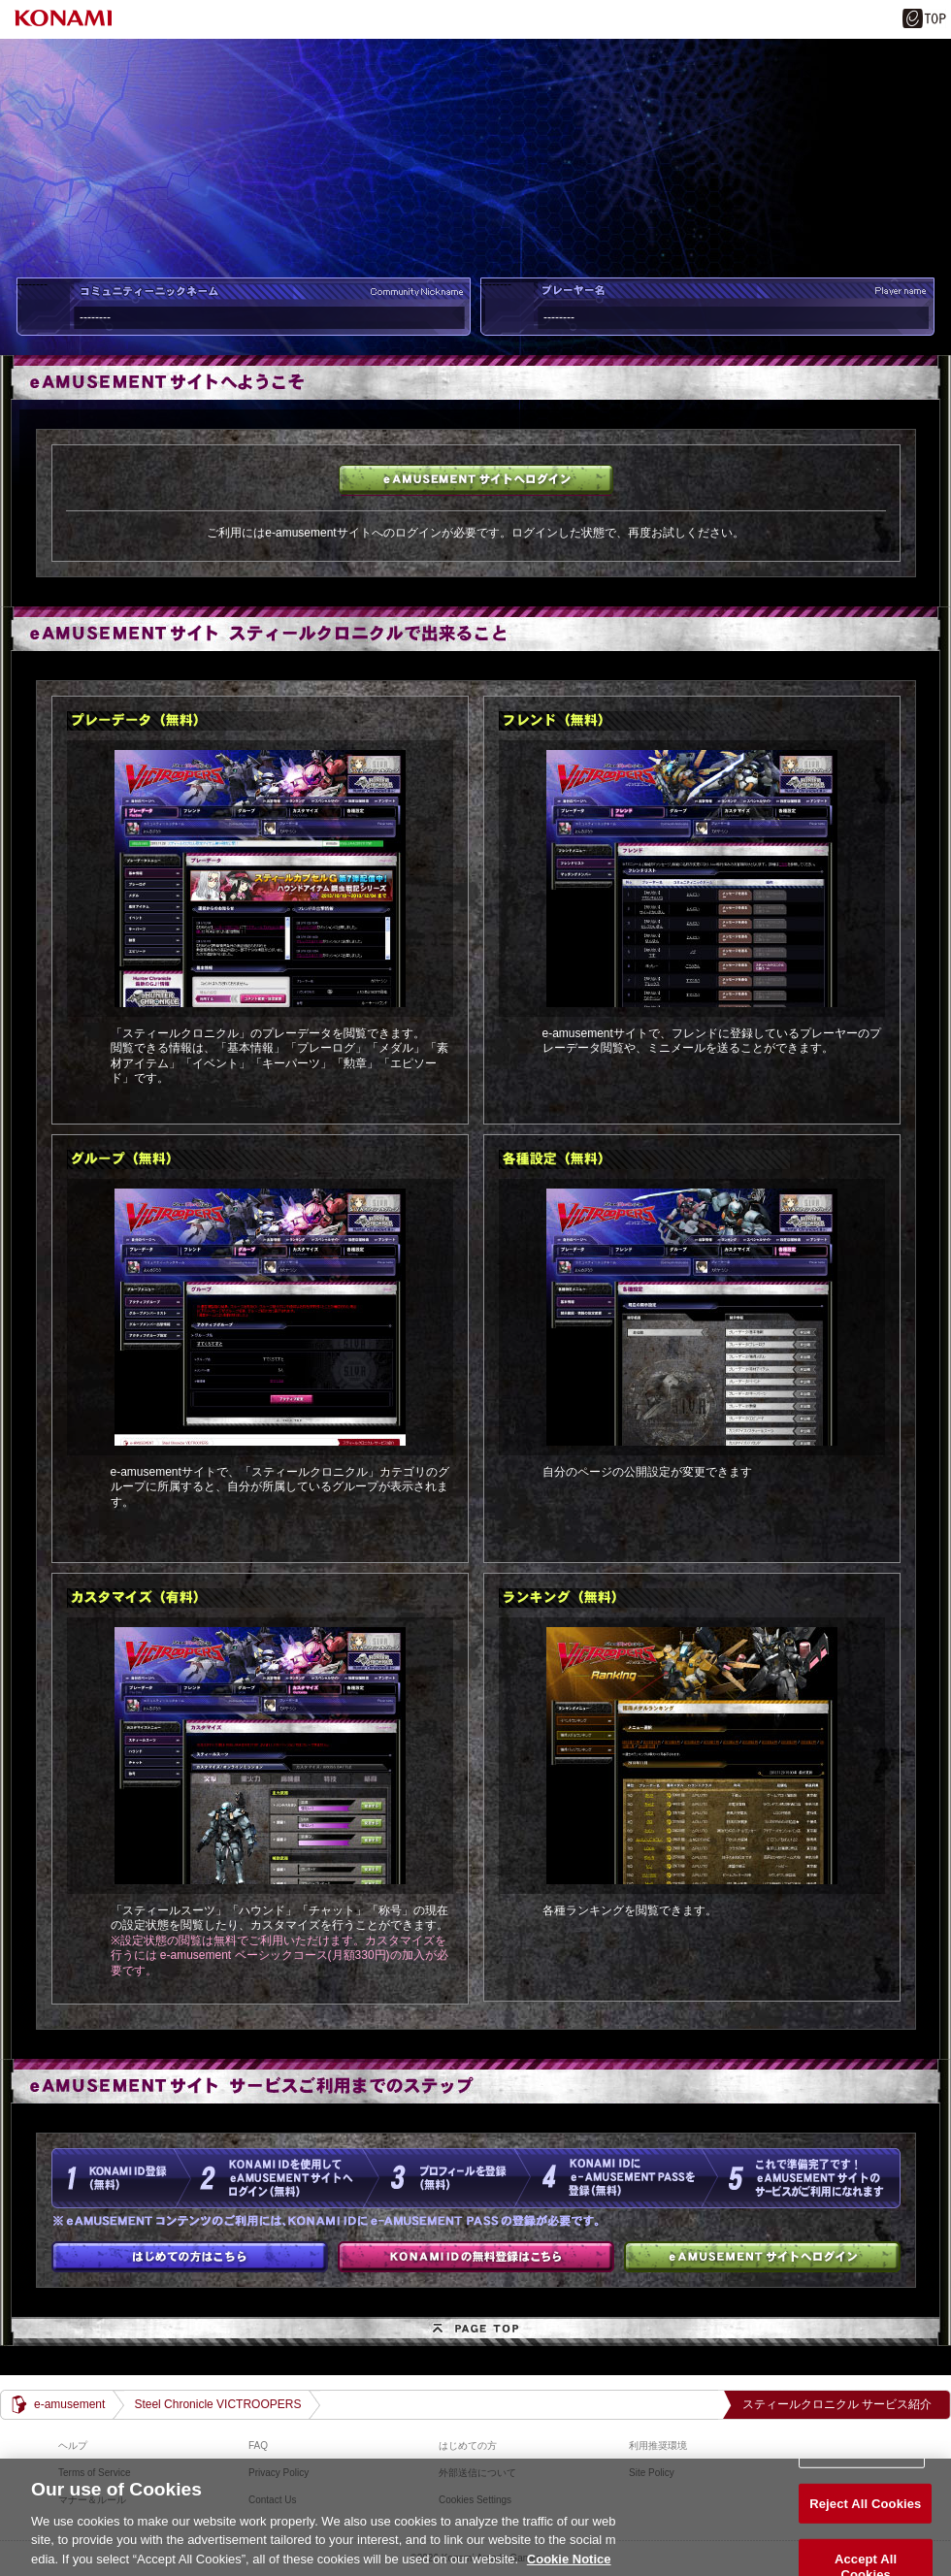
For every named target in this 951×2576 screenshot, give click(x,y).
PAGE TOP (475, 2331)
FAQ (258, 2445)
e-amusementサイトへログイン (476, 480)
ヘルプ (72, 2445)
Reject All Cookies (865, 2526)
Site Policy (651, 2472)
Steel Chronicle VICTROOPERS (217, 2404)
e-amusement (69, 2404)
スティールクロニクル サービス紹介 (837, 2404)
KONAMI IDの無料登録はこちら (476, 2256)
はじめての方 (189, 2256)
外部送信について (477, 2472)
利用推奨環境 (658, 2445)
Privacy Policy (278, 2472)
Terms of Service (94, 2472)
